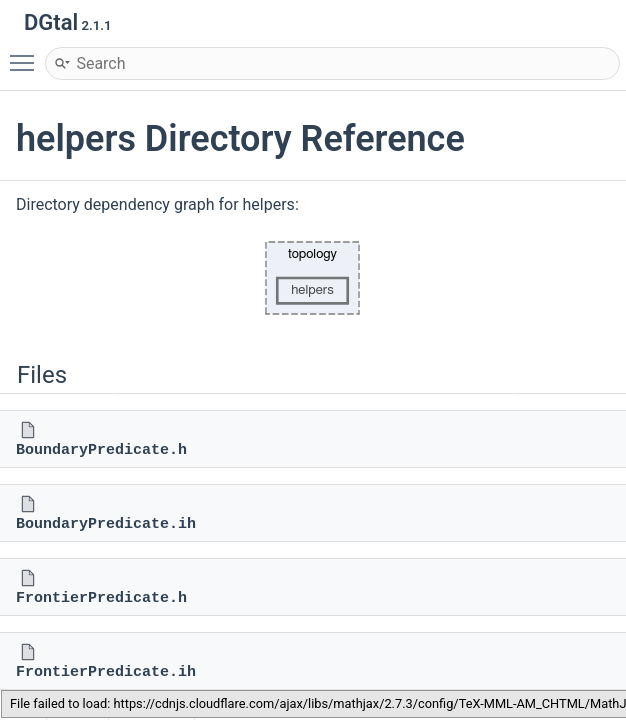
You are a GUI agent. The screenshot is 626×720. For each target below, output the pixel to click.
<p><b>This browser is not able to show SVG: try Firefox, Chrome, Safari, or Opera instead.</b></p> (313, 278)
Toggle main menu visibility (27, 54)
